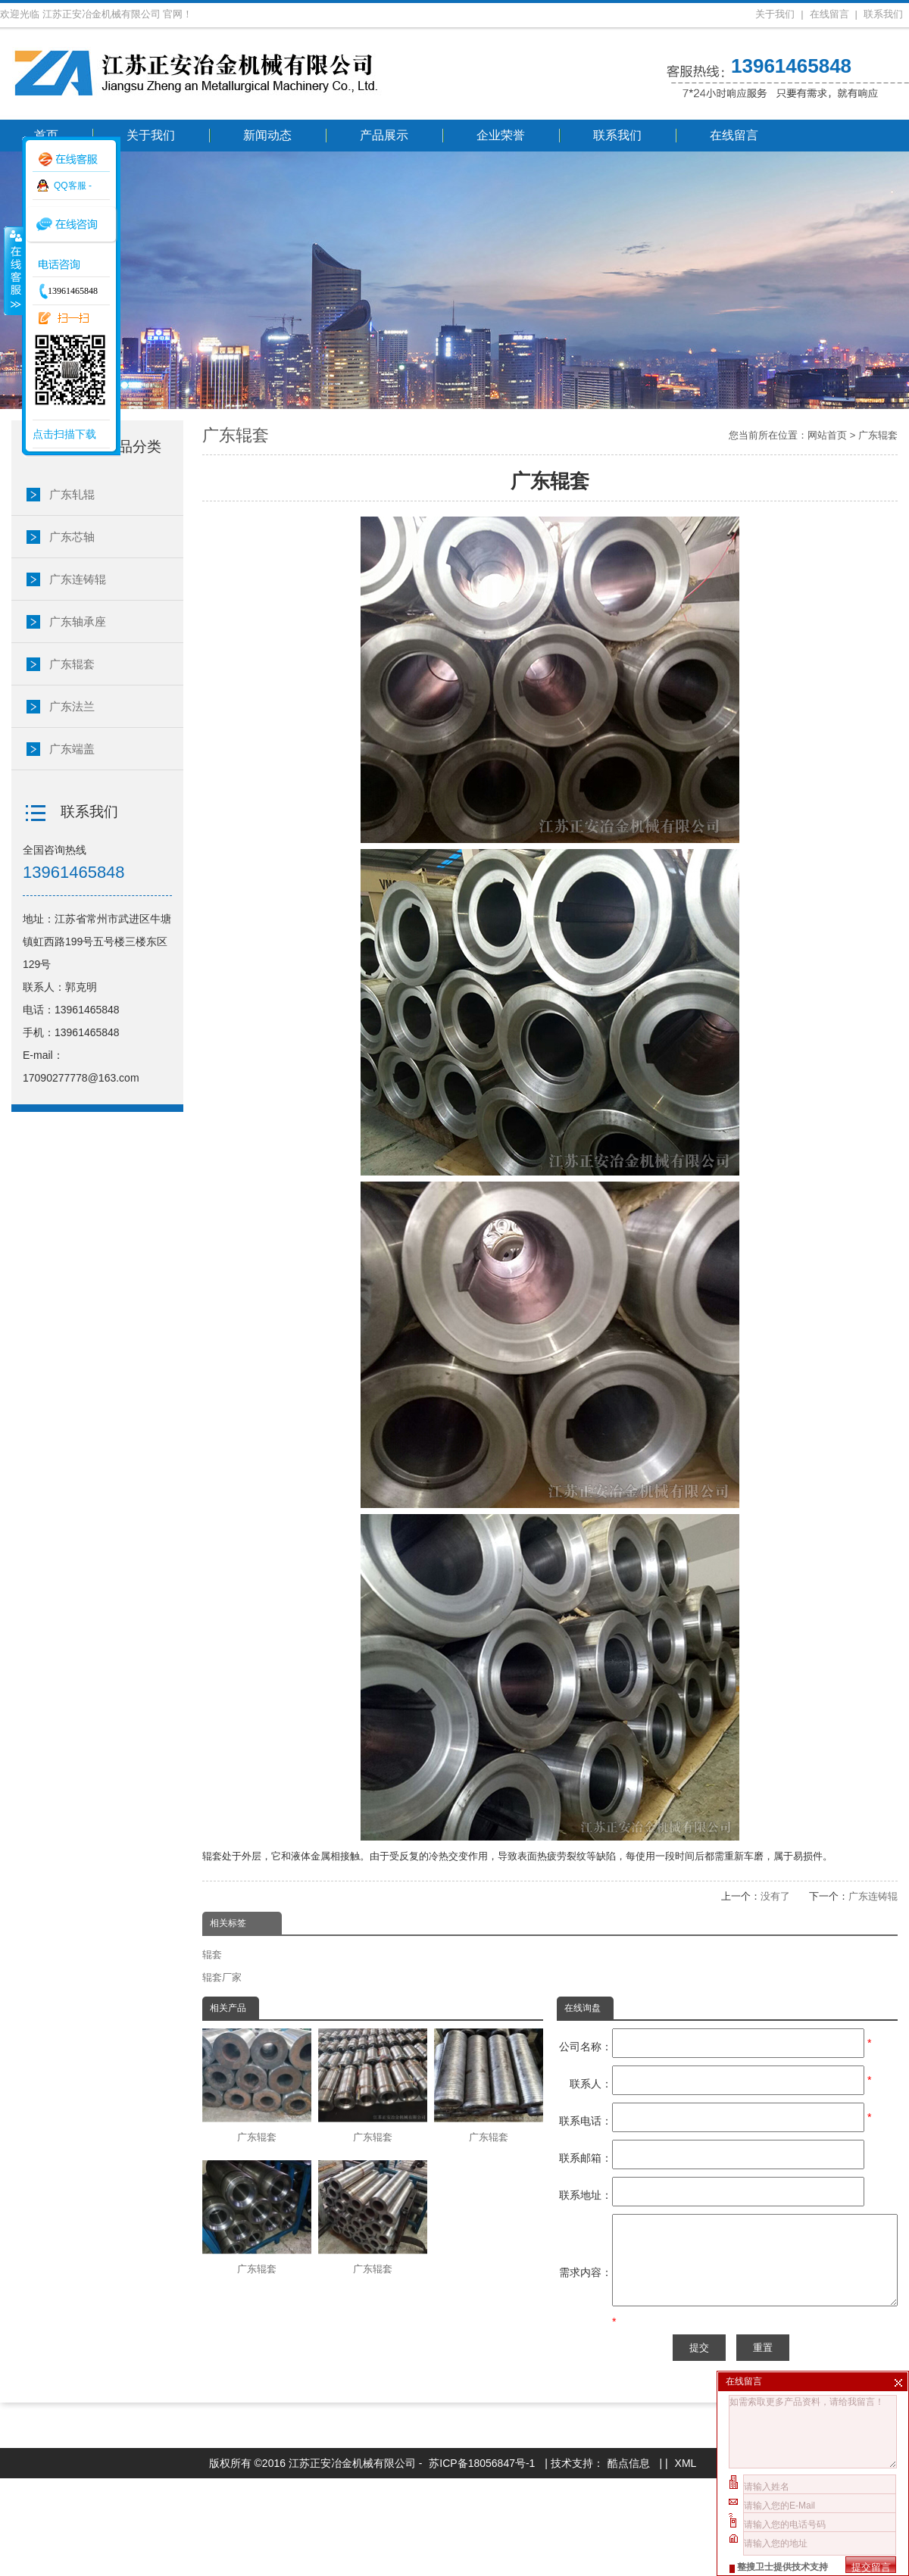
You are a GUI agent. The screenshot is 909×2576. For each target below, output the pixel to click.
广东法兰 (72, 706)
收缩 (12, 270)
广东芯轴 (72, 536)
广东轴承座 (77, 621)
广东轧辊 (72, 494)
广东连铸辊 (873, 1896)
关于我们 (775, 14)
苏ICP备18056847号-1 (482, 2561)
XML (686, 2561)
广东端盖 (72, 748)
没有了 (775, 1896)
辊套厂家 (222, 1977)
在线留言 (829, 14)
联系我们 (883, 14)
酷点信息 (629, 2561)
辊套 (212, 1954)
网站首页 (827, 435)
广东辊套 (878, 435)
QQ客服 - (73, 185)
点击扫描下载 (64, 434)
